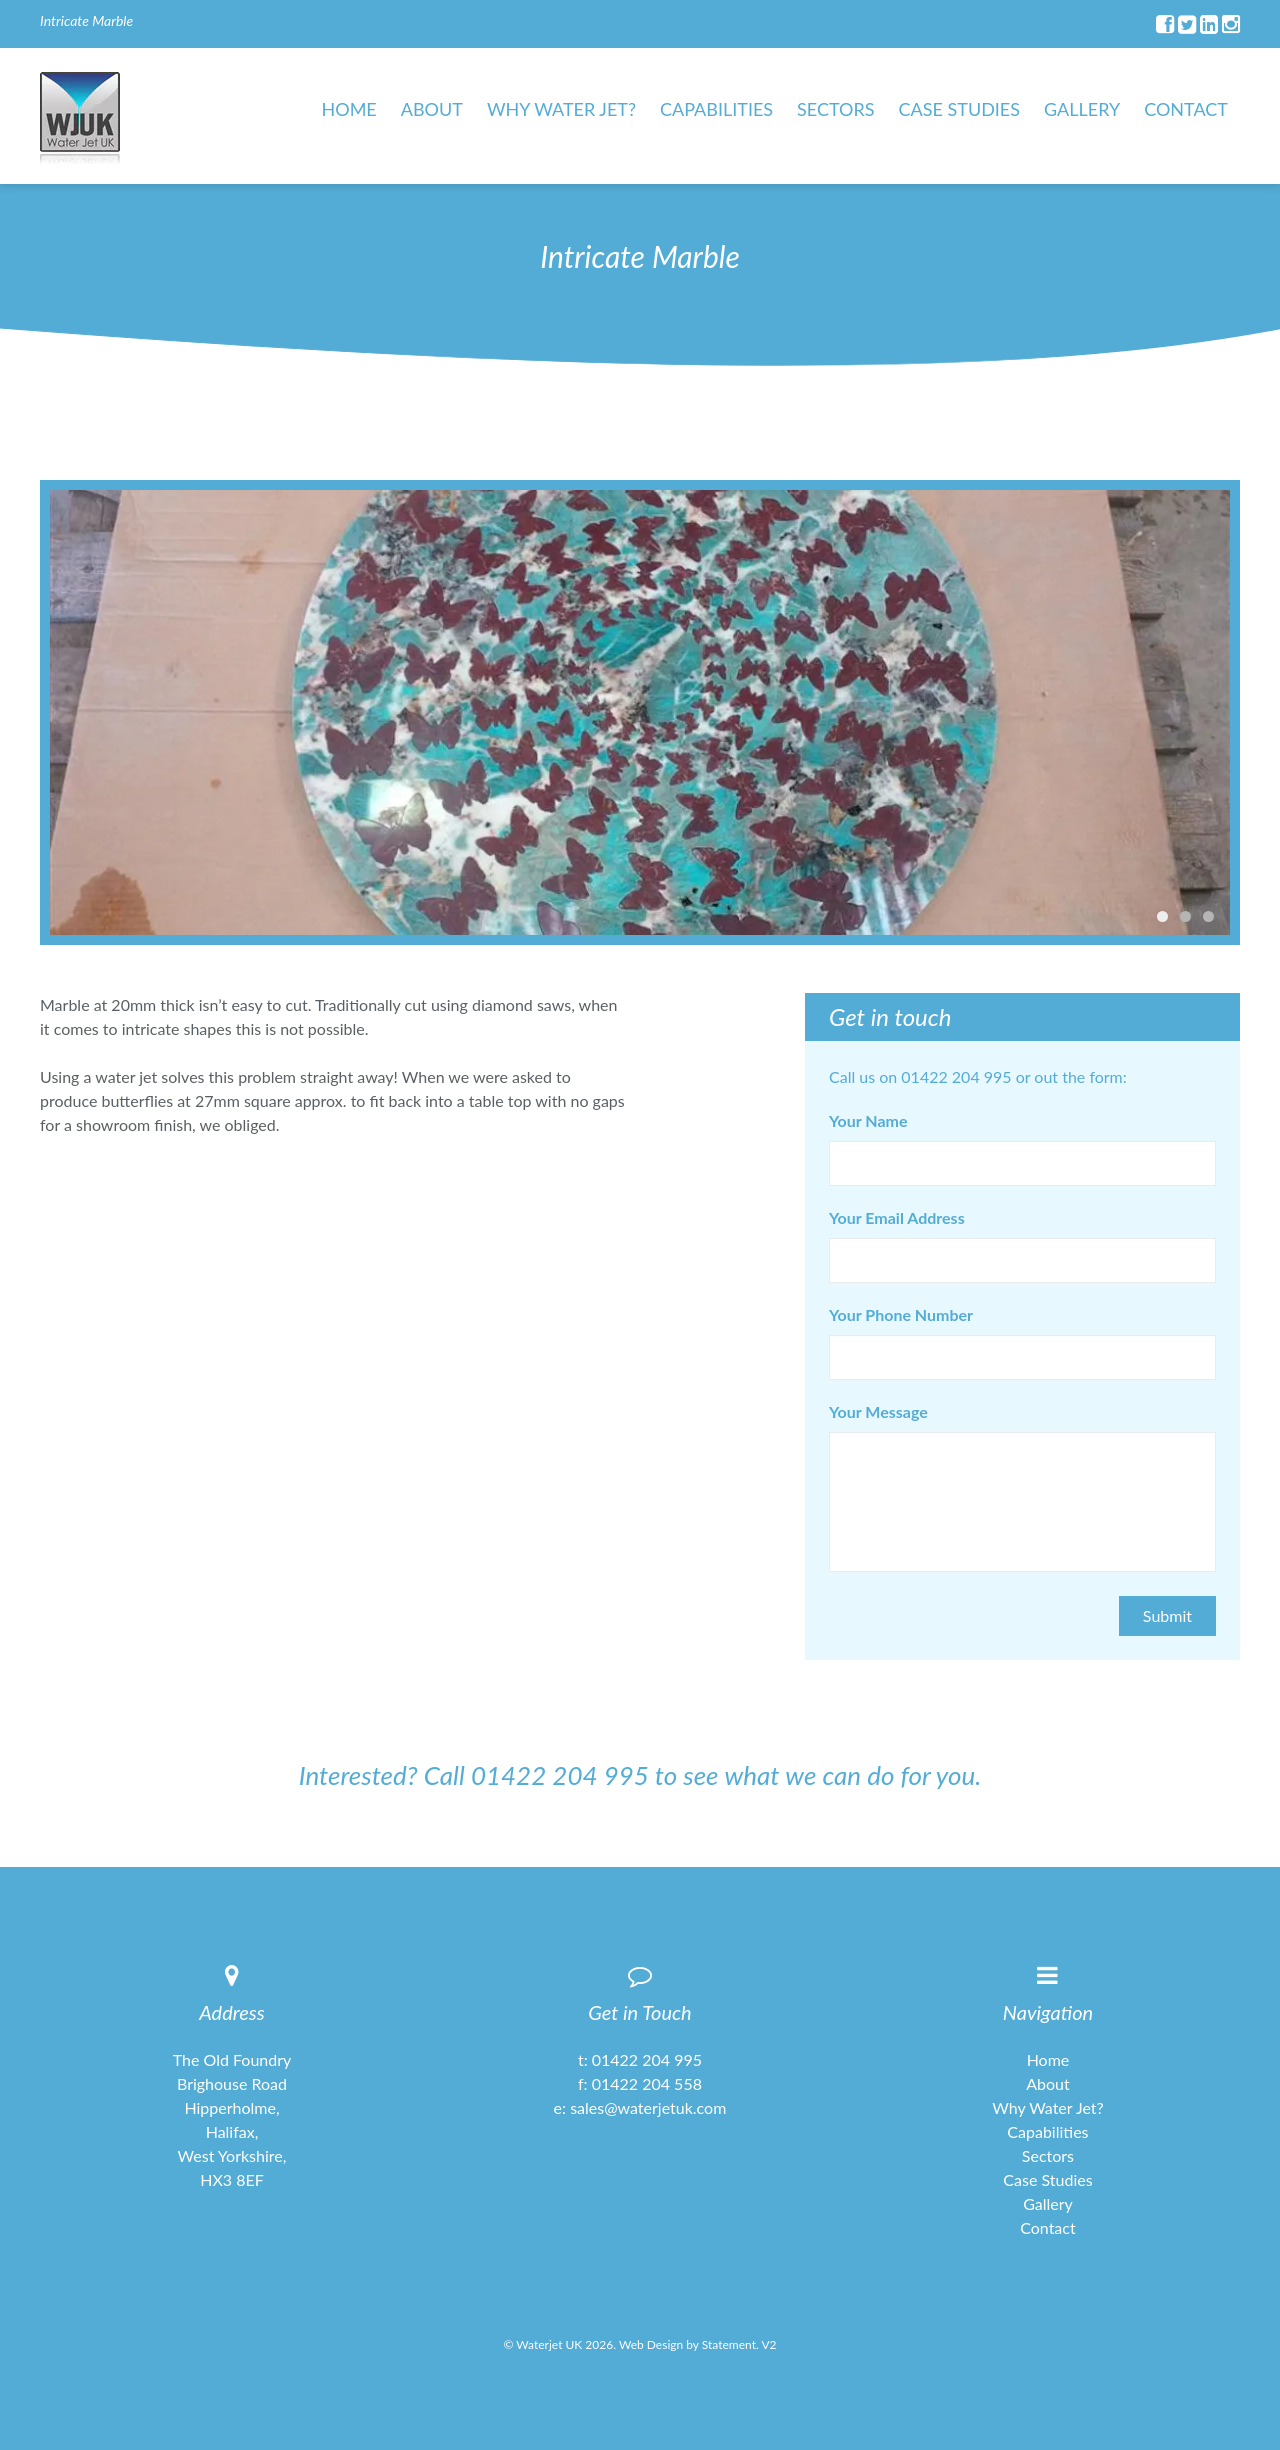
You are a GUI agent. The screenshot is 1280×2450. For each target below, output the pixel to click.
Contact (1186, 109)
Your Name (868, 1121)
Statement (729, 2344)
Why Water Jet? (561, 109)
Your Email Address (897, 1218)
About (432, 109)
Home (349, 109)
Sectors (835, 109)
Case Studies (960, 109)
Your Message (878, 1412)
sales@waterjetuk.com (648, 2107)
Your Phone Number (901, 1315)
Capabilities (716, 109)
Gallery (1082, 109)
